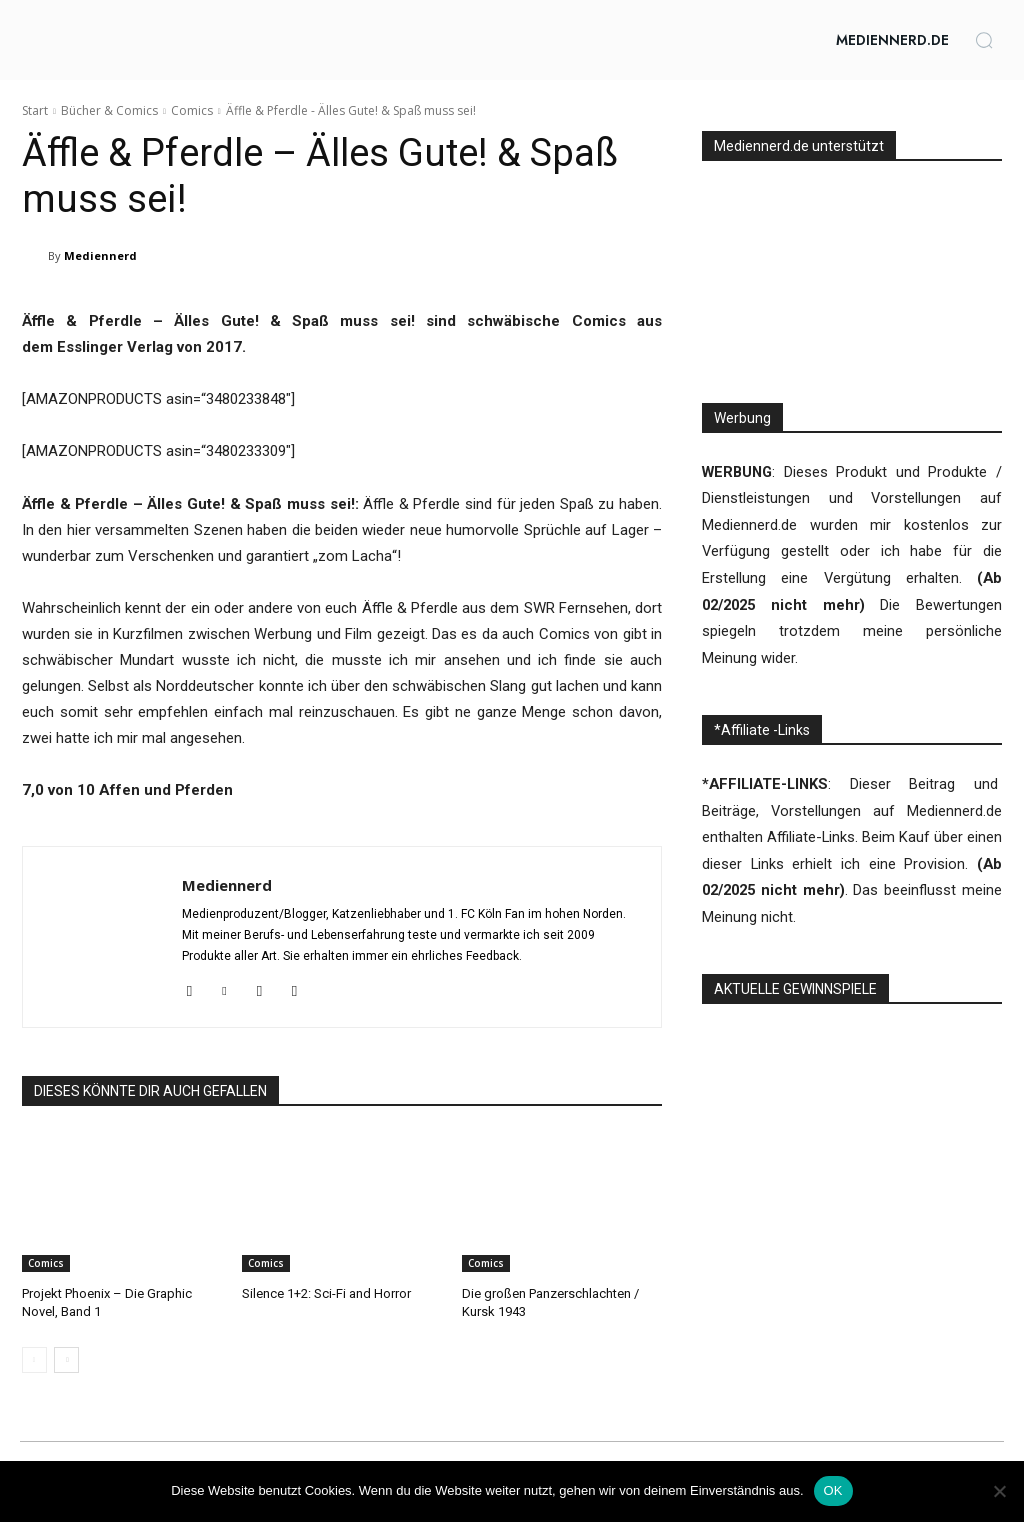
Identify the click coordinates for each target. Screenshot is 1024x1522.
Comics (192, 110)
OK (833, 1490)
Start (35, 110)
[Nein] (999, 1491)
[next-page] (66, 1360)
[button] (984, 40)
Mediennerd (100, 255)
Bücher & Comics (109, 110)
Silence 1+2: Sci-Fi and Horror (326, 1293)
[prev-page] (34, 1360)
